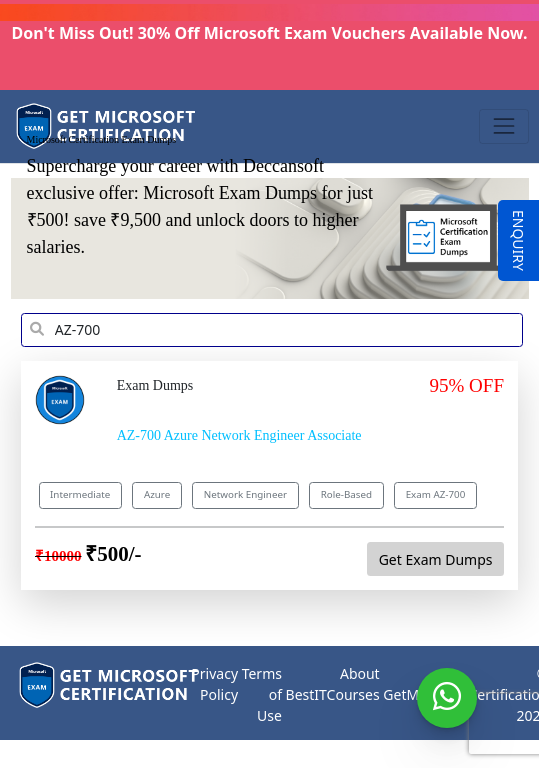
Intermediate (80, 494)
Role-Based (346, 494)
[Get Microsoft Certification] (107, 126)
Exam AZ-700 (436, 494)
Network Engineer (245, 494)
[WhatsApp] (447, 698)
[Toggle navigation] (503, 126)
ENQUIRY (518, 240)
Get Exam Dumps (436, 559)
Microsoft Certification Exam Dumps (102, 138)
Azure (157, 494)
